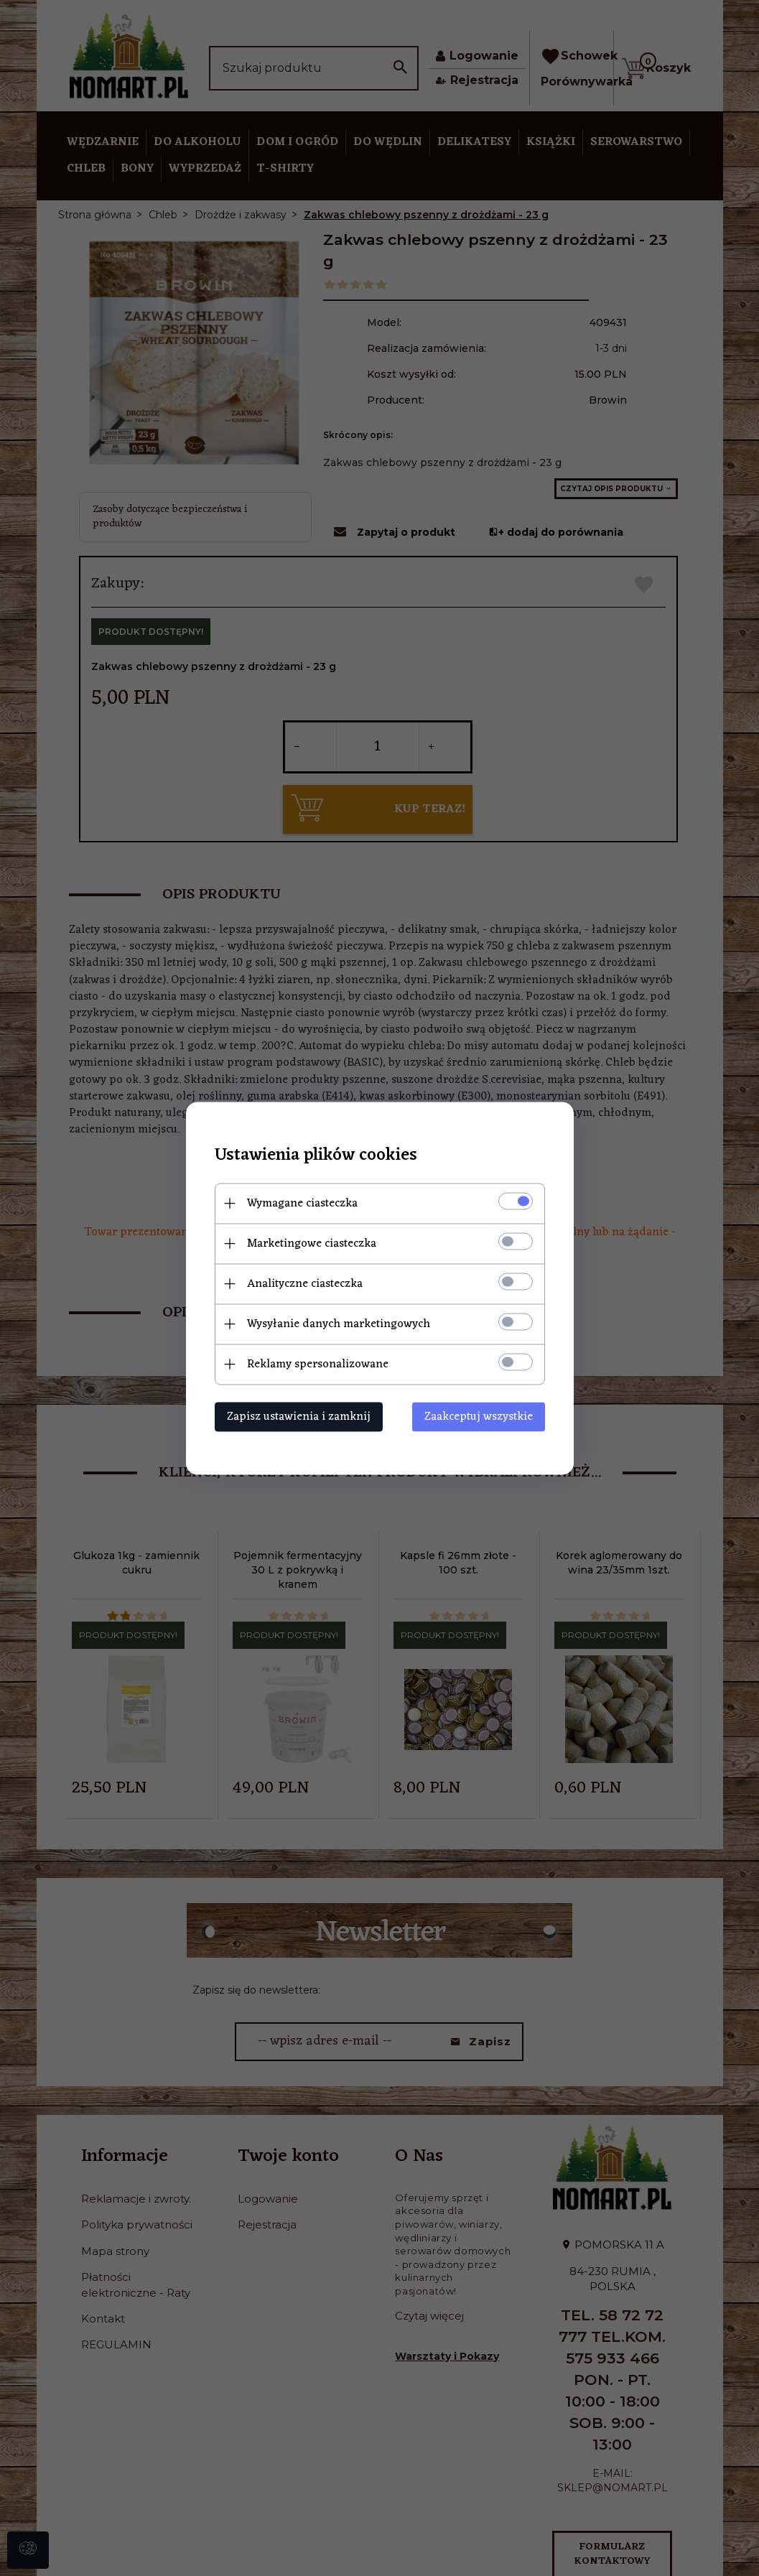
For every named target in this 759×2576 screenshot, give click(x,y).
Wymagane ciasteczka (302, 1203)
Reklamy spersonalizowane (317, 1364)
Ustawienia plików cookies (316, 1155)
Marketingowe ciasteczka (311, 1243)
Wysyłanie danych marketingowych (338, 1323)
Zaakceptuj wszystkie (478, 1416)
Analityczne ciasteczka (305, 1283)
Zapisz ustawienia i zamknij (299, 1416)
